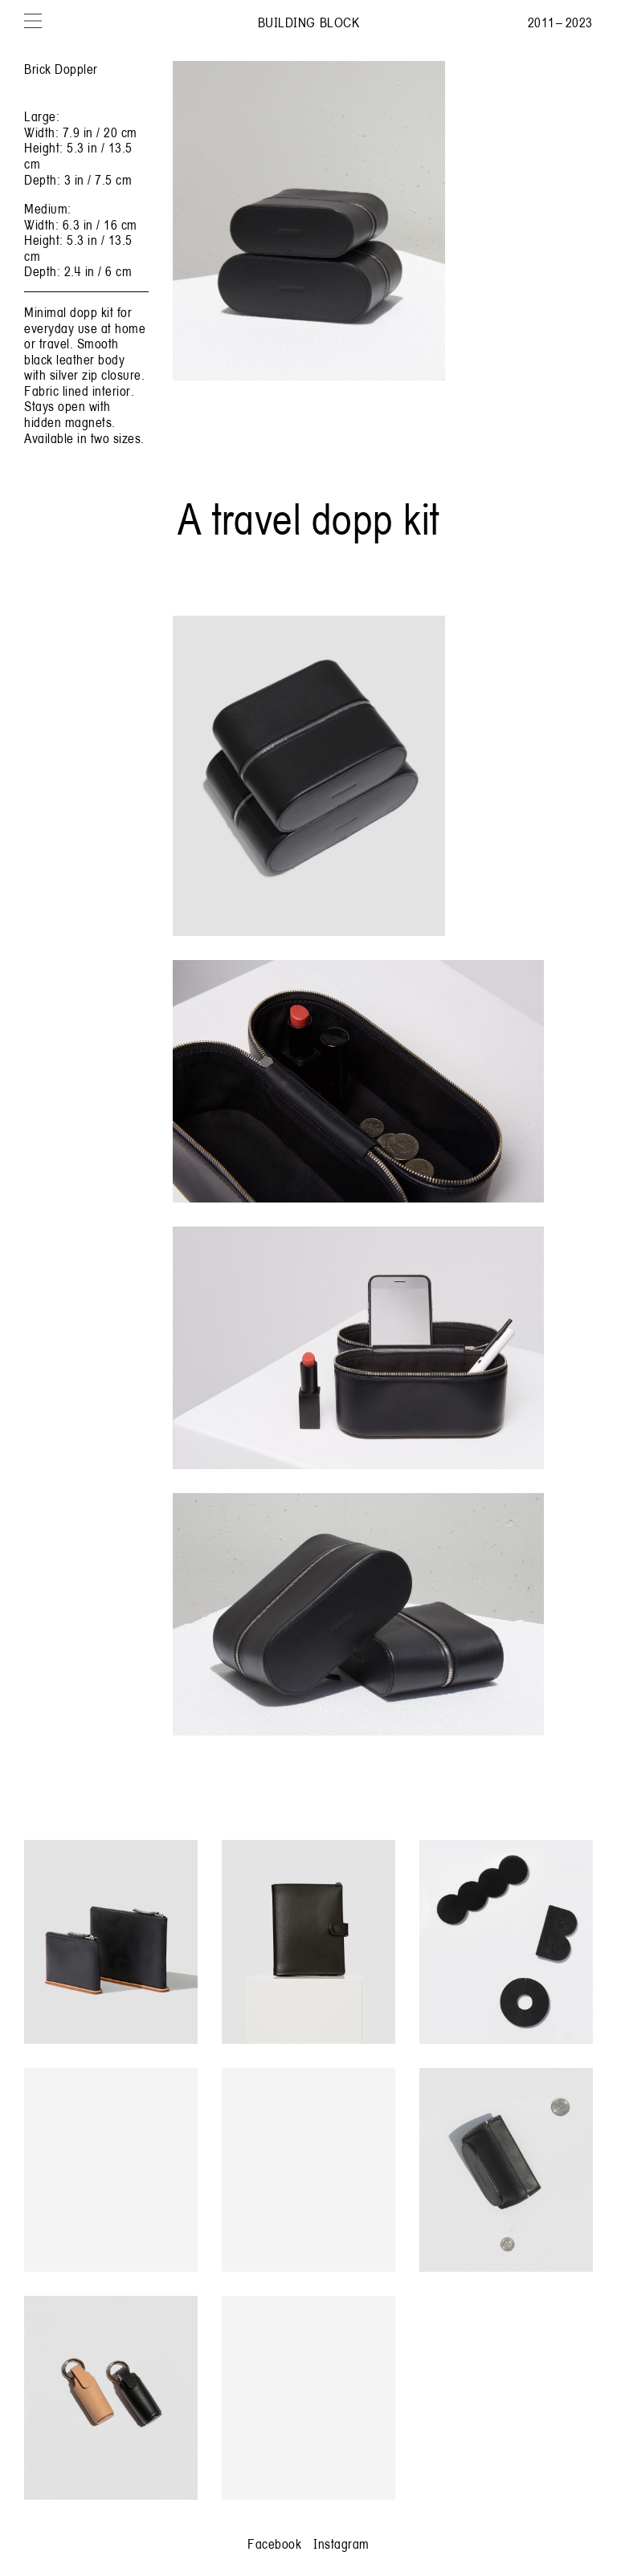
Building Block (308, 22)
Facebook (274, 2543)
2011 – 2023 (560, 22)
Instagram (341, 2543)
